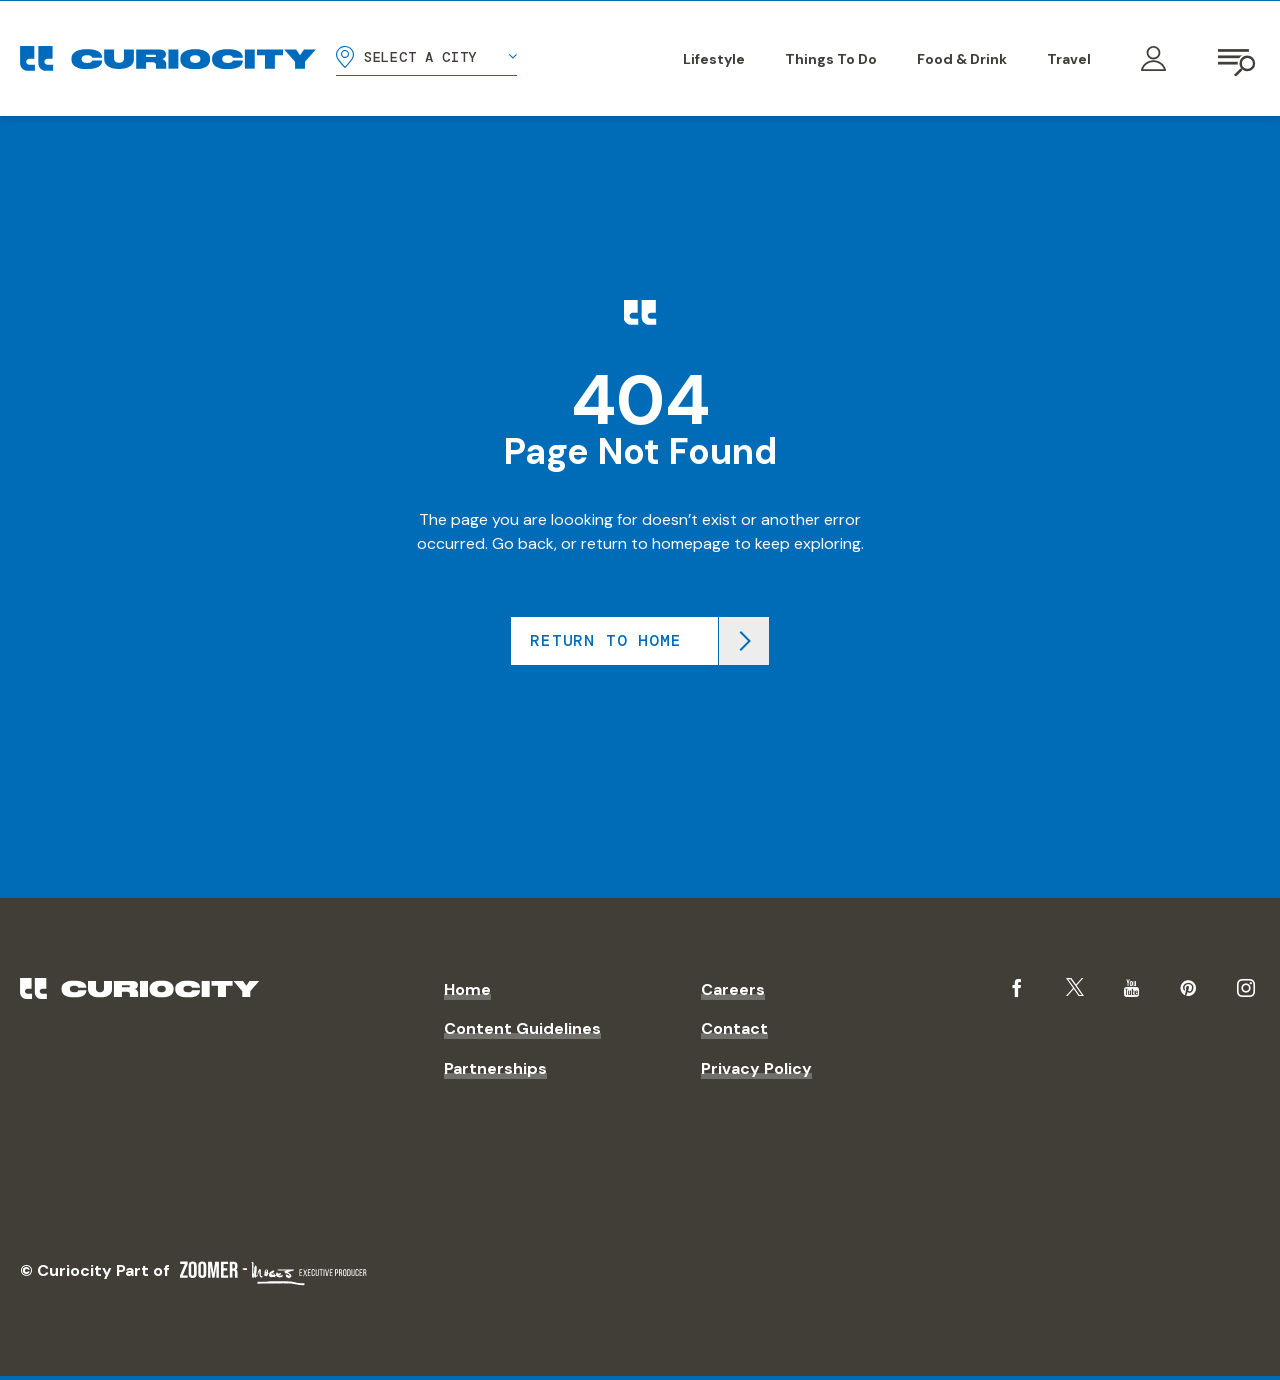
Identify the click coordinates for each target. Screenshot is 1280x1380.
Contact (734, 1028)
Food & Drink (962, 59)
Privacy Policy (756, 1068)
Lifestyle (714, 59)
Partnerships (495, 1068)
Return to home (605, 640)
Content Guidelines (522, 1028)
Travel (1069, 59)
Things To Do (831, 59)
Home (467, 989)
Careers (733, 989)
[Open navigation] (1238, 59)
